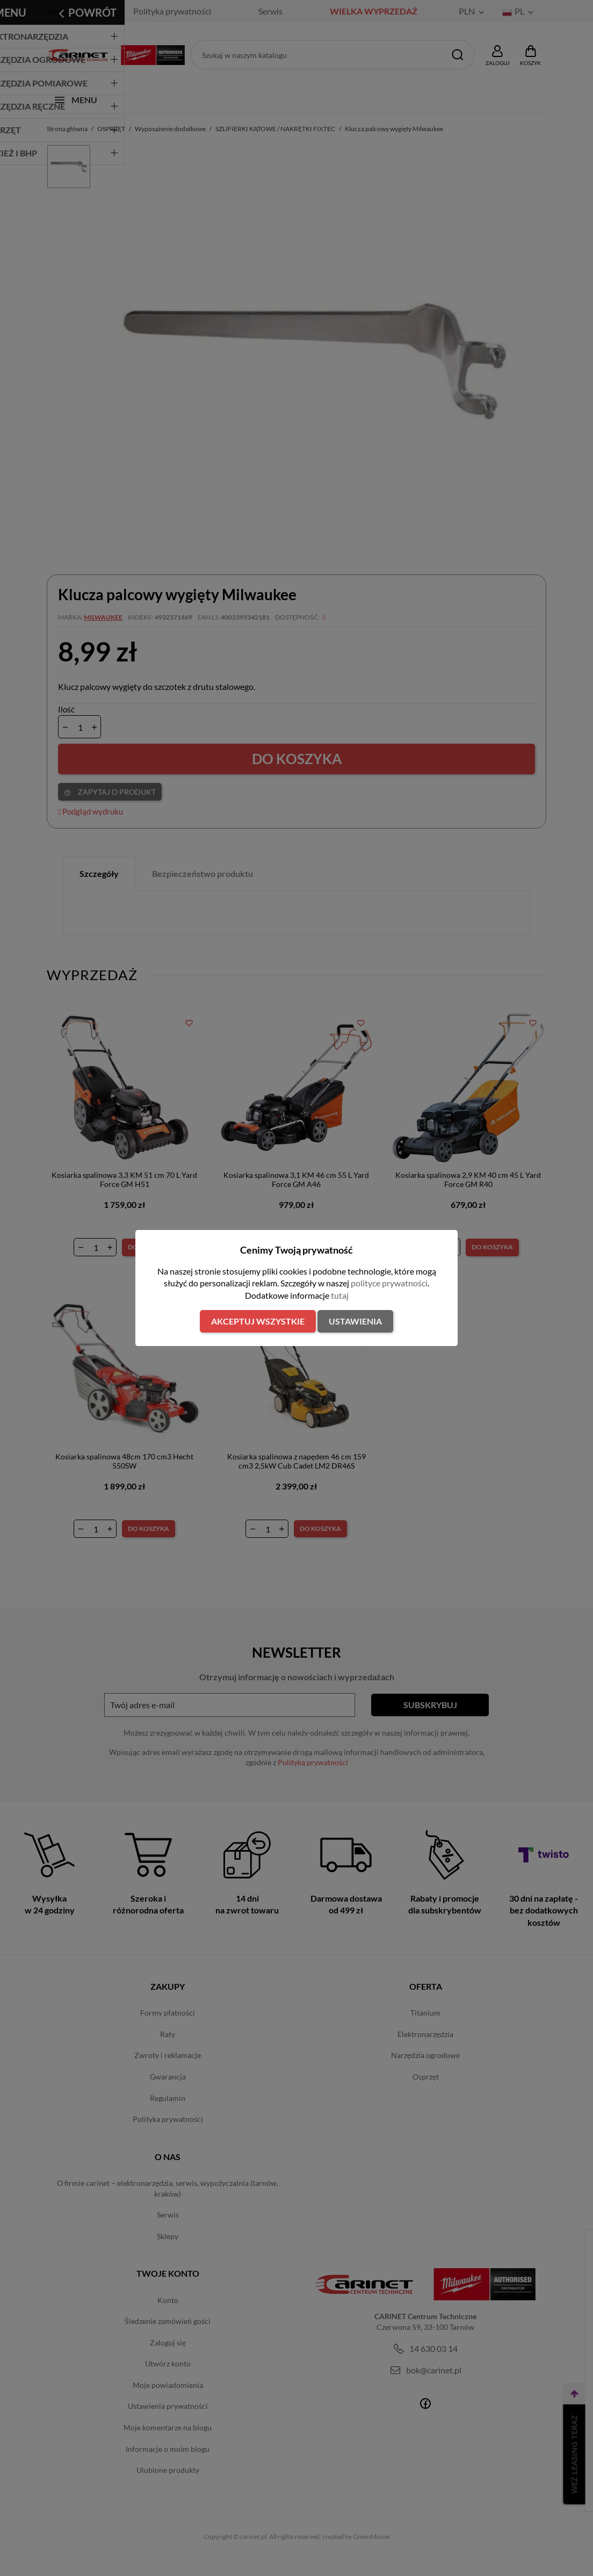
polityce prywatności (389, 1283)
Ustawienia (355, 1321)
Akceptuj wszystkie (258, 1321)
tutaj (340, 1295)
